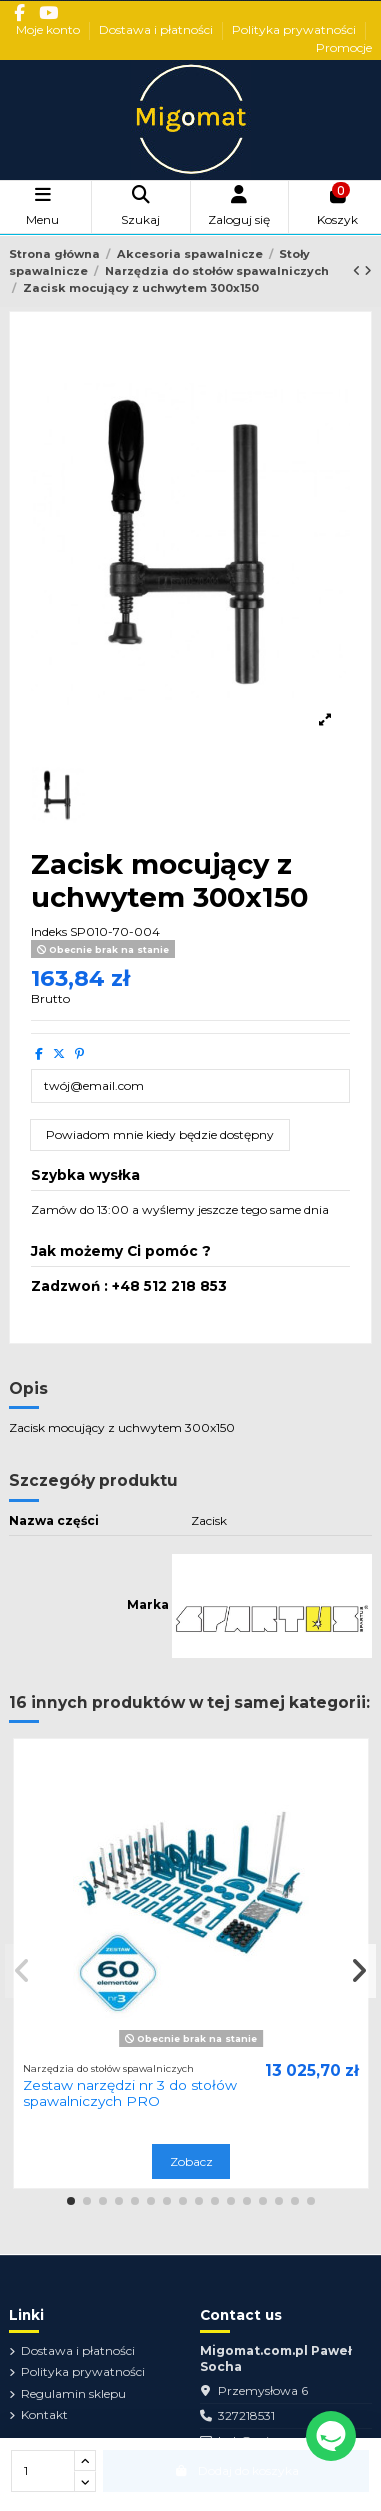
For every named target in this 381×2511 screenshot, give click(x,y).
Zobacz (191, 2161)
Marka (148, 1604)
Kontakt (44, 2414)
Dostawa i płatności (157, 29)
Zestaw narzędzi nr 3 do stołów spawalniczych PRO (130, 2093)
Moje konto (49, 29)
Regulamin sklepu (73, 2393)
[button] (71, 2201)
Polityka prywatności (295, 29)
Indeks (49, 931)
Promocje (344, 47)
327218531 (246, 2415)
